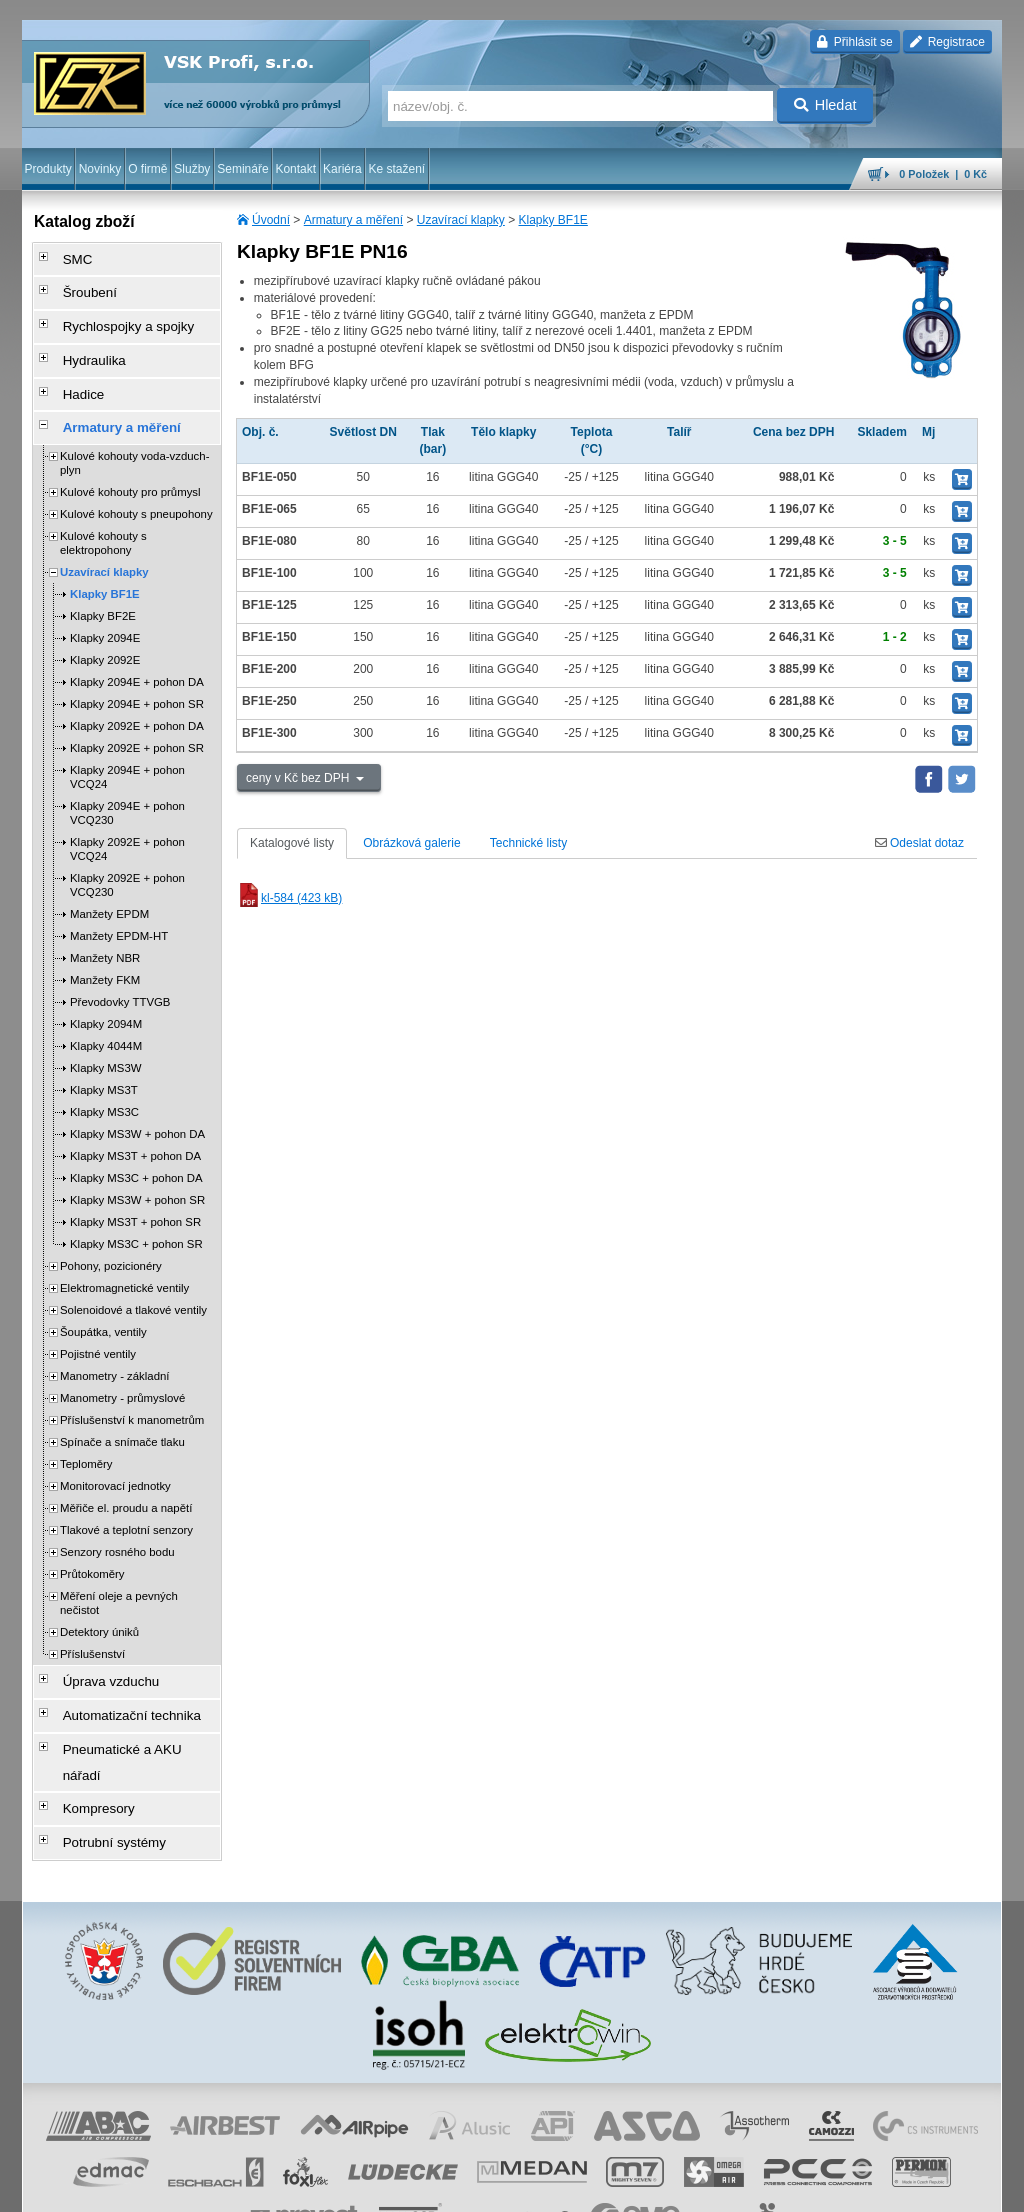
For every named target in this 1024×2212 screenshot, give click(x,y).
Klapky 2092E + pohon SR (137, 714)
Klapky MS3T (104, 1056)
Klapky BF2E (103, 582)
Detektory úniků (99, 1598)
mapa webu (795, 2187)
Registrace (947, 42)
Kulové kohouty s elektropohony (103, 509)
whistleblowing (620, 2187)
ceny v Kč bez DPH (299, 778)
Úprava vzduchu (97, 1645)
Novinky (100, 169)
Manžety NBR (105, 924)
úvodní (739, 2187)
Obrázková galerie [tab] (411, 843)
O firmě (147, 169)
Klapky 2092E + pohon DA (137, 692)
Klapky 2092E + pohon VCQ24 (127, 815)
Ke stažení (397, 169)
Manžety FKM (105, 946)
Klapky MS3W (106, 1034)
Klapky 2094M (106, 990)
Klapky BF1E (553, 220)
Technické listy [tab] (528, 843)
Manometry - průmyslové (122, 1364)
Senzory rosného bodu (117, 1518)
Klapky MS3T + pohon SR (135, 1188)
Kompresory (86, 1729)
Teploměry (86, 1430)
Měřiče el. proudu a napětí (126, 1474)
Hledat (825, 105)
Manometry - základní (115, 1342)
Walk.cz (151, 2187)
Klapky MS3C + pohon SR (136, 1210)
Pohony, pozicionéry (111, 1232)
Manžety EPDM (109, 880)
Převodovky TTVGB (120, 968)
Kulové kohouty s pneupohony (136, 480)
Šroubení (78, 285)
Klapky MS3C (104, 1078)
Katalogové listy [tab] (292, 843)
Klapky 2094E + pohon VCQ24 (127, 743)
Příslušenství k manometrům (132, 1386)
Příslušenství (92, 1620)
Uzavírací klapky (461, 220)
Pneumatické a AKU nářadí (126, 1701)
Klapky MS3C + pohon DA (136, 1144)
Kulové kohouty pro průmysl (130, 458)
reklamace (548, 2187)
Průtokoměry (92, 1540)
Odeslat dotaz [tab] (919, 843)
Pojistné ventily (98, 1320)
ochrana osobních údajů (452, 2187)
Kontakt (295, 169)
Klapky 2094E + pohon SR (137, 670)
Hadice (72, 369)
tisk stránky (862, 2187)
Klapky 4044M (106, 1012)
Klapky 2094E (105, 604)
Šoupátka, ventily (103, 1298)
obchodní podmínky (333, 2187)
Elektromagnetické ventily (124, 1254)
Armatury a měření (353, 220)
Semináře (242, 169)
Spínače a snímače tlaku (122, 1408)
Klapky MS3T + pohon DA (135, 1122)
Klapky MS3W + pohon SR (137, 1166)
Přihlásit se (854, 42)
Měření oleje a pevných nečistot (119, 1569)
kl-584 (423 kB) (289, 898)
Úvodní (271, 220)
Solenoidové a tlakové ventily (133, 1276)
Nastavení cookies (228, 2187)
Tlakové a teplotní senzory (126, 1496)
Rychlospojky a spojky (113, 313)
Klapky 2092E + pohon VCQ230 (127, 851)
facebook (689, 2187)
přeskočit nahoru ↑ (946, 2187)
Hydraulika (82, 341)
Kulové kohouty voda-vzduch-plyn (134, 429)
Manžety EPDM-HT (119, 902)
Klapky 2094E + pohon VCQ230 (127, 779)
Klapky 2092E (105, 626)
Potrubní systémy (100, 1757)
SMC (67, 257)
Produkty (47, 169)
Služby (192, 169)
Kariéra (342, 169)
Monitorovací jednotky (115, 1452)
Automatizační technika (116, 1673)
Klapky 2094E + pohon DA (137, 648)
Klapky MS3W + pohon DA (137, 1100)
